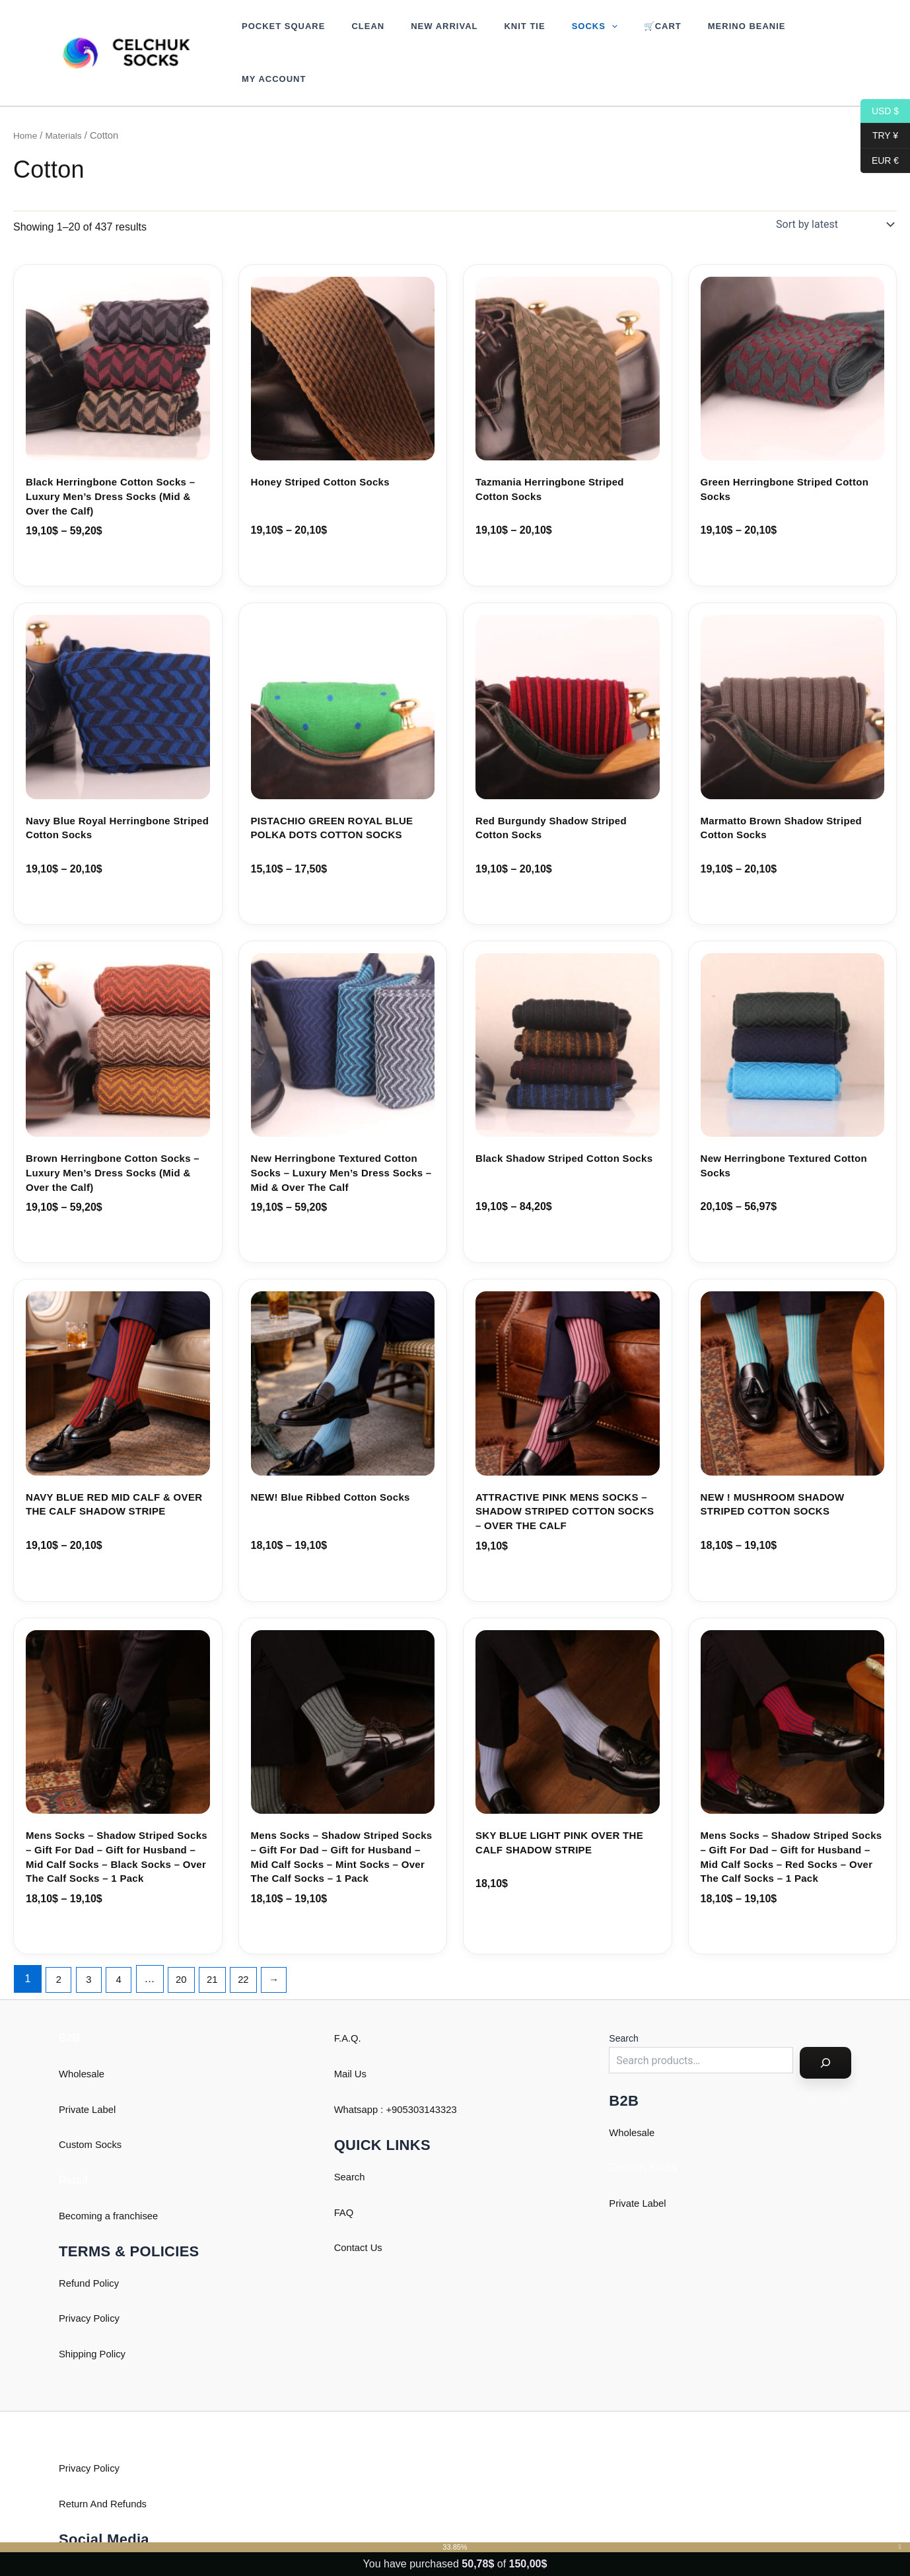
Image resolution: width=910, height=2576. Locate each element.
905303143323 (431, 2073)
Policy (117, 2318)
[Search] (825, 2028)
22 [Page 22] (255, 1943)
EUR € (879, 161)
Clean (353, 35)
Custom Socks (93, 2109)
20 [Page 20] (188, 1943)
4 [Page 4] (124, 1943)
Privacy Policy (92, 2283)
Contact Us (360, 2212)
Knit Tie (492, 35)
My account (775, 35)
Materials (67, 99)
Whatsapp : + (365, 2073)
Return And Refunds (106, 2468)
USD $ (879, 111)
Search (351, 2141)
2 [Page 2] (60, 1943)
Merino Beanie (687, 35)
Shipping (79, 2318)
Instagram (82, 2535)
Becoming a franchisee (112, 2180)
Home (26, 99)
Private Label (89, 2073)
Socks (553, 35)
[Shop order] (834, 189)
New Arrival (421, 35)
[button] (570, 35)
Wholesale (83, 2038)
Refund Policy (91, 2247)
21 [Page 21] (222, 1943)
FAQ (344, 2176)
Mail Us (351, 2038)
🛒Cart (612, 35)
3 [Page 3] (91, 1943)
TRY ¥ (879, 136)
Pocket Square (278, 35)
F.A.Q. (348, 2003)
